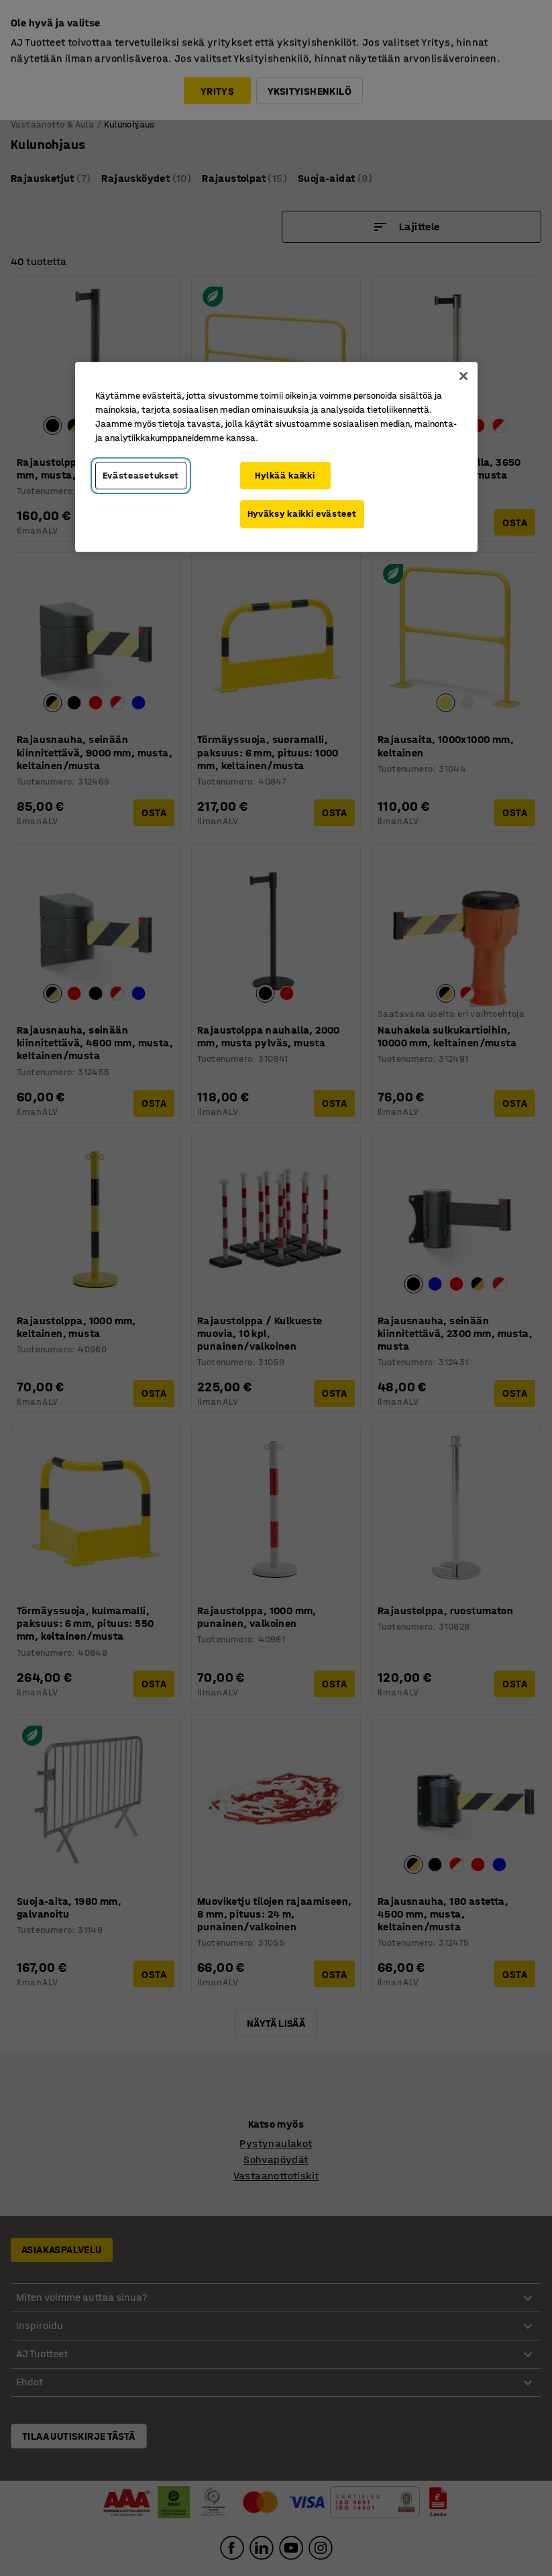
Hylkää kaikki (285, 475)
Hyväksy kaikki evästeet (302, 513)
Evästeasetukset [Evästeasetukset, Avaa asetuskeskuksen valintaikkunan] (141, 475)
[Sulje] (463, 376)
